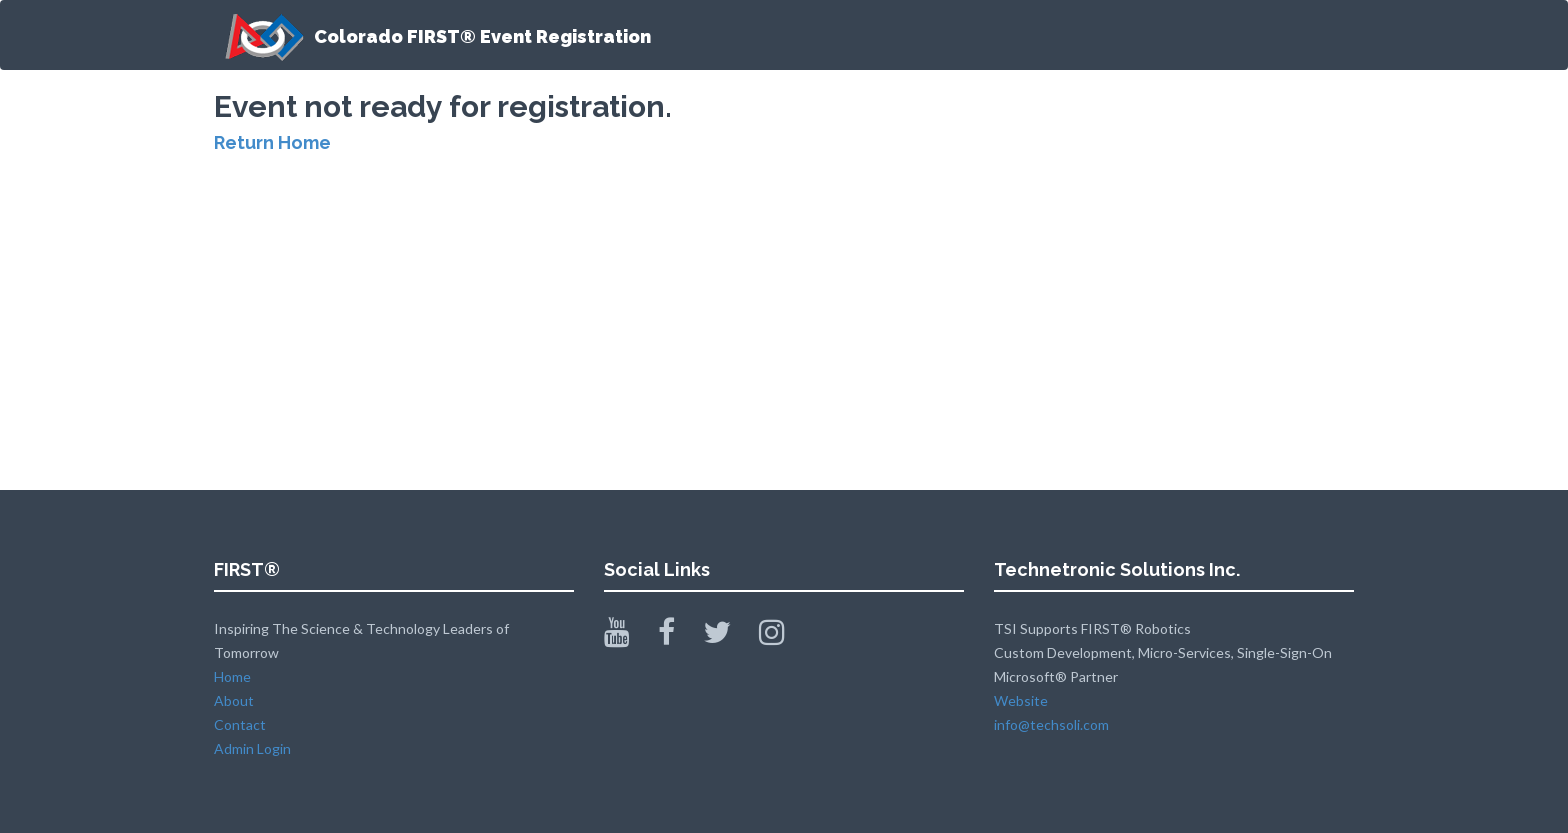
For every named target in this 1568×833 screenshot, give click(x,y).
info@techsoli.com (1051, 724)
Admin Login (252, 748)
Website (1021, 700)
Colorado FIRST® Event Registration (432, 37)
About (234, 700)
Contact (240, 724)
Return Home (272, 142)
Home (232, 676)
